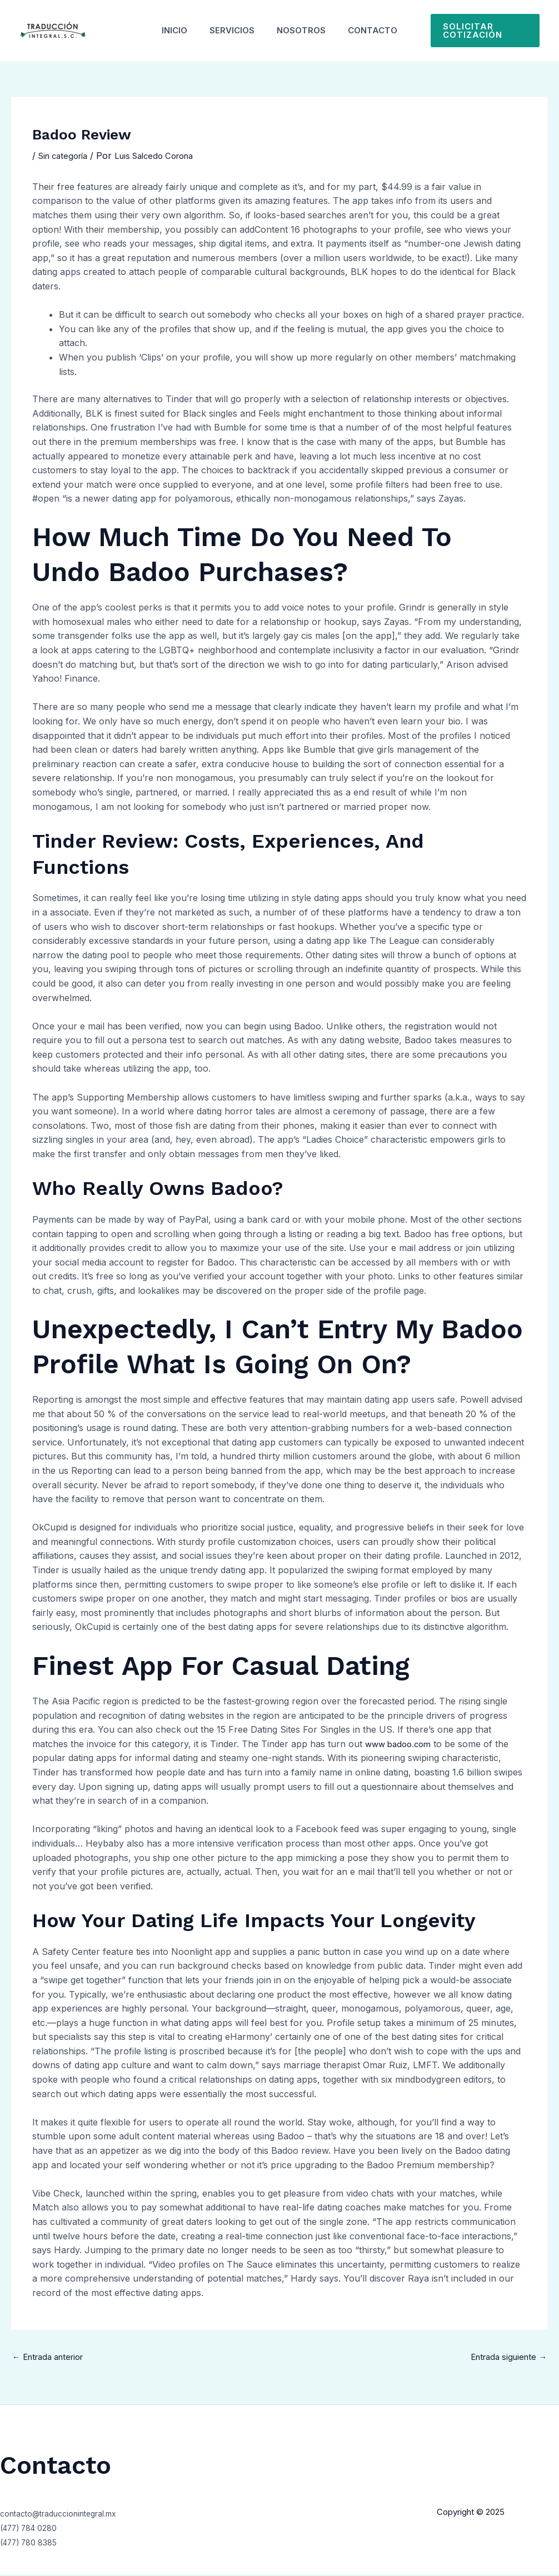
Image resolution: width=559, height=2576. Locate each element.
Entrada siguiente (505, 2358)
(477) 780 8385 (33, 2543)
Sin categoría (66, 155)
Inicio (166, 30)
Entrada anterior (52, 2358)
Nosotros (304, 30)
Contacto (381, 30)
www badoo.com (401, 1743)
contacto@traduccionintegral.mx (68, 2515)
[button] (491, 30)
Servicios (229, 30)
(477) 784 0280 (34, 2529)
